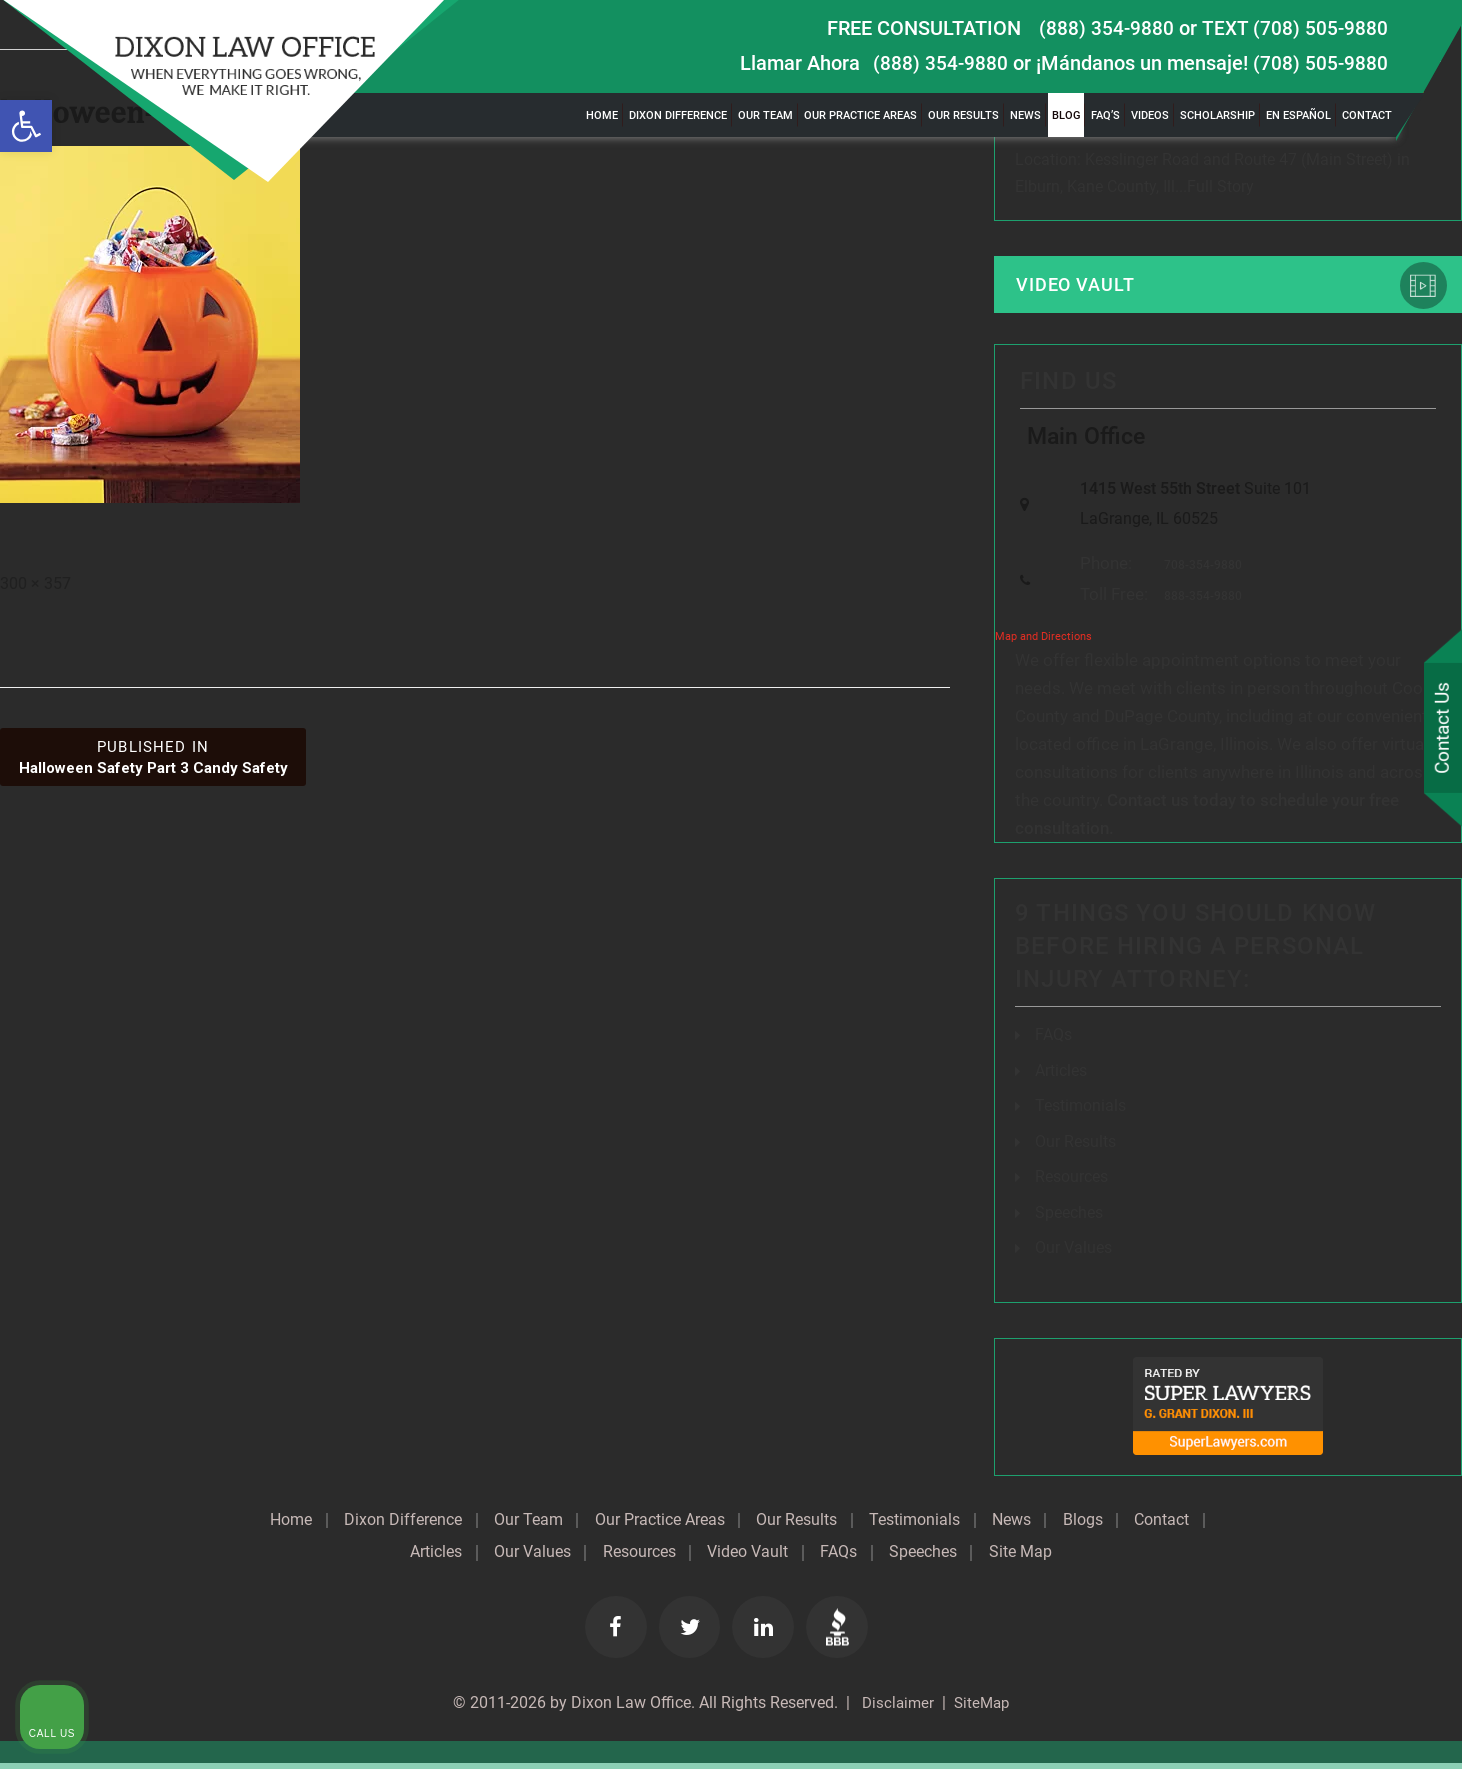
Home (602, 115)
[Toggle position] (1354, 1130)
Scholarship (1217, 115)
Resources (680, 1558)
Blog (1066, 115)
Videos (1150, 115)
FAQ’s (1105, 115)
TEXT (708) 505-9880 (1294, 28)
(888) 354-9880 (1105, 28)
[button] (26, 126)
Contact (1367, 115)
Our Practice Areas (860, 115)
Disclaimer (893, 1708)
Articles (1061, 1079)
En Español (1298, 115)
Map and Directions (1043, 646)
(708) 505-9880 (1320, 63)
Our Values (570, 1558)
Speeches (1069, 1219)
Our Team (765, 115)
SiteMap (982, 1708)
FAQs (1053, 1044)
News (1025, 115)
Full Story (1220, 187)
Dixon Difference (678, 115)
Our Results (963, 115)
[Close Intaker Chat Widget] (1396, 1130)
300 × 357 (35, 583)
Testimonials (962, 1526)
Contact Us (1441, 729)
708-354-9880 (1198, 574)
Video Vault (1080, 286)
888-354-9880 (1198, 605)
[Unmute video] (1108, 1130)
